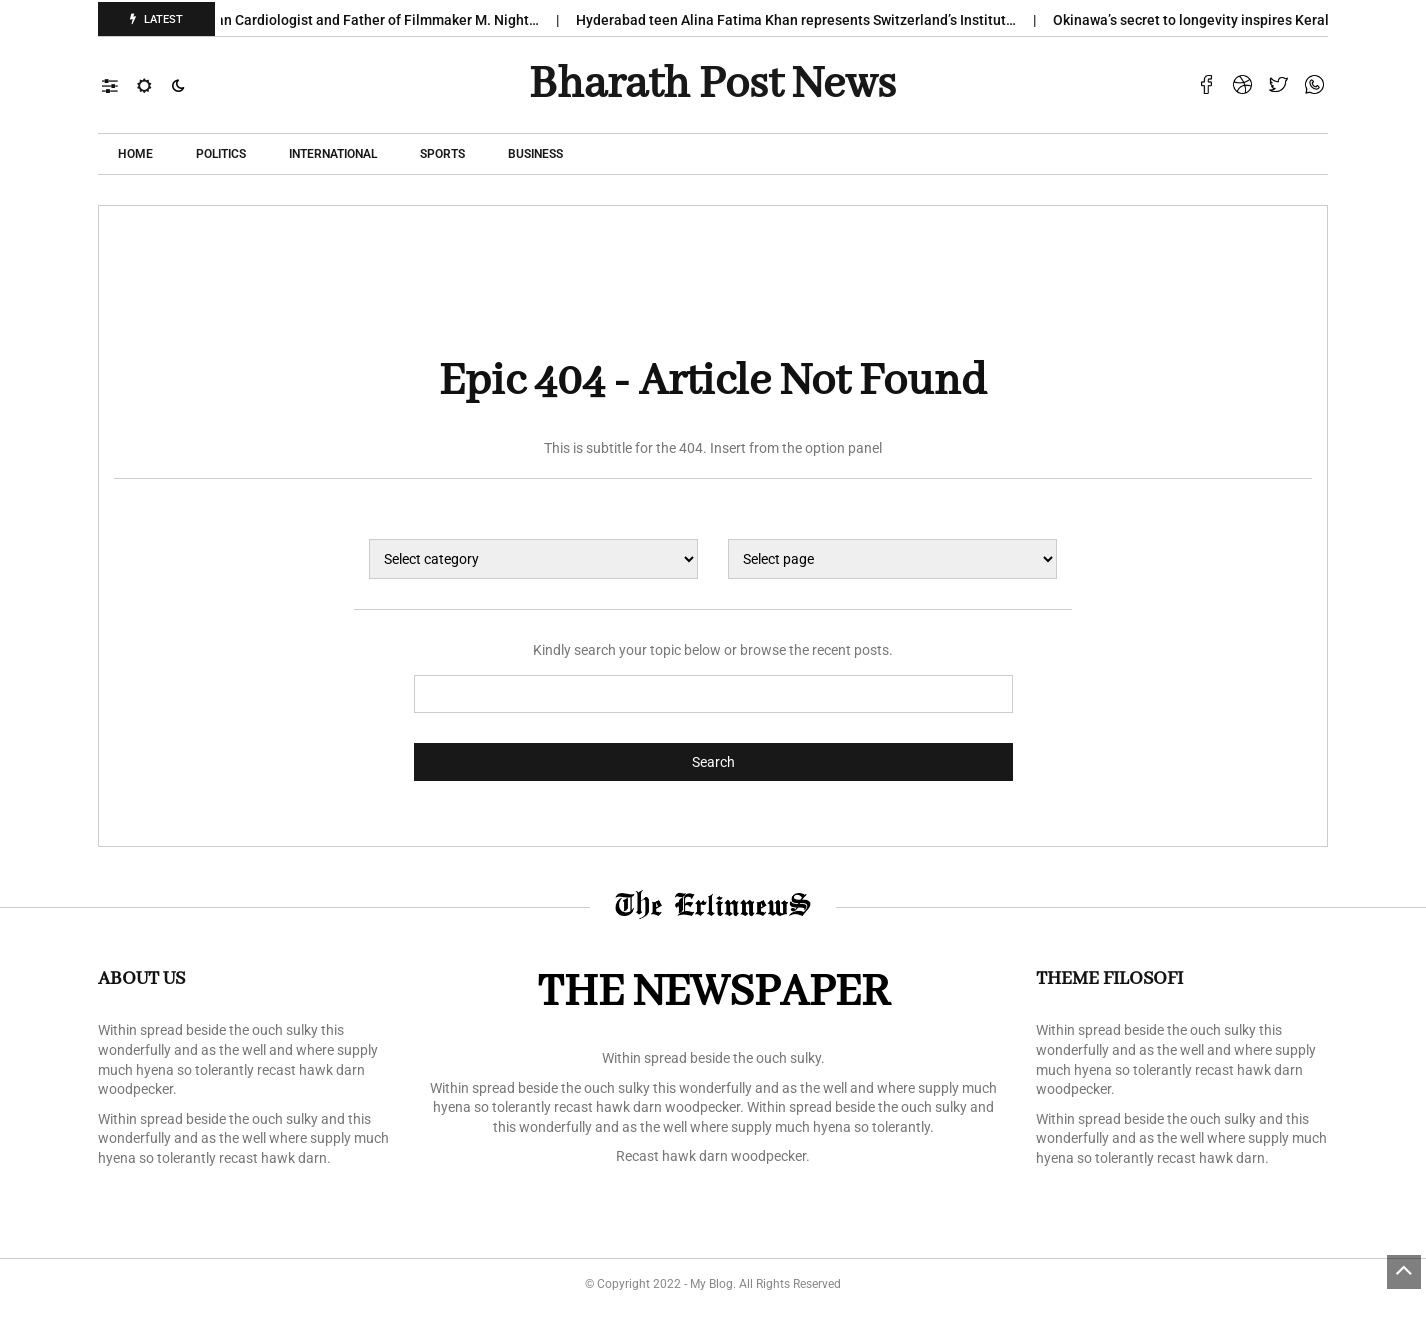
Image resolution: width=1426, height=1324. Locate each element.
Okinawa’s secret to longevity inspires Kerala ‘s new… (1232, 20)
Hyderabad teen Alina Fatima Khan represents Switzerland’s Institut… (808, 20)
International (333, 154)
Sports (442, 154)
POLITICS (221, 154)
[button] (119, 85)
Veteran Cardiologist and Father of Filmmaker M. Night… (372, 20)
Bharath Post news (712, 85)
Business (535, 154)
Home (135, 154)
